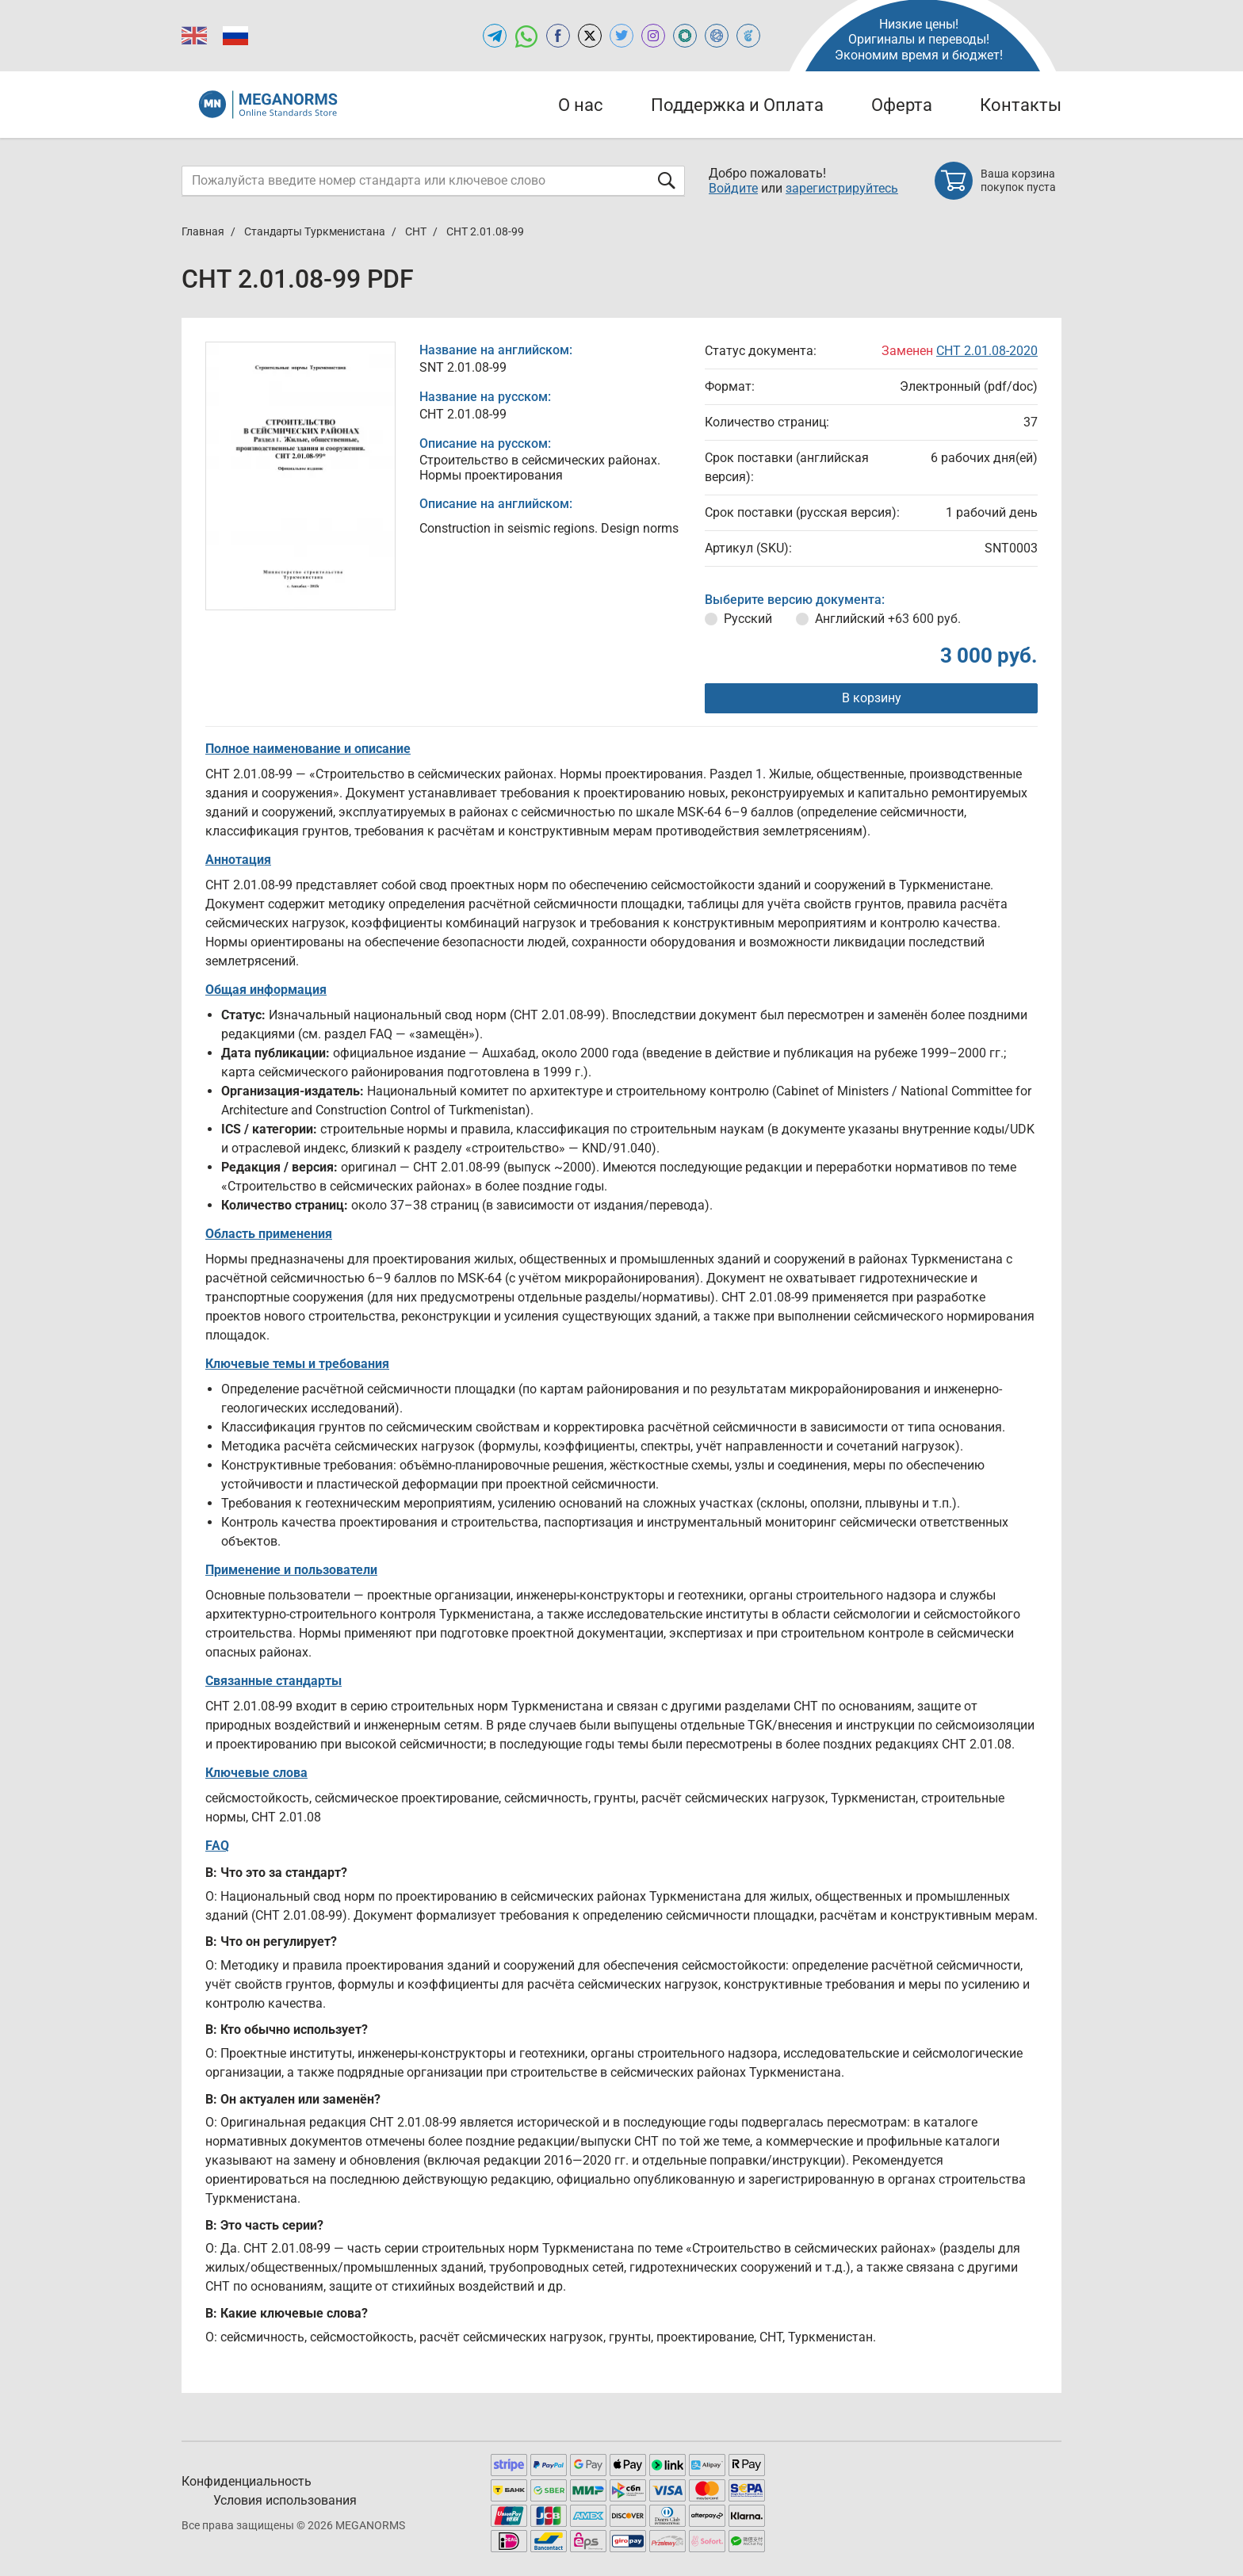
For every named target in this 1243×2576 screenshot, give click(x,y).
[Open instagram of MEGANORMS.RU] (653, 36)
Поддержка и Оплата (737, 105)
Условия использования (285, 2500)
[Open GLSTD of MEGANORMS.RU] (685, 36)
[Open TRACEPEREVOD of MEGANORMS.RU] (748, 36)
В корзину (871, 697)
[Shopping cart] (998, 181)
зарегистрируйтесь (842, 188)
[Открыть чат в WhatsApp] (526, 36)
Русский (748, 618)
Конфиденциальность (247, 2481)
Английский (888, 618)
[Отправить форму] (666, 180)
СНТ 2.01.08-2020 (987, 350)
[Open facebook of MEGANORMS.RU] (558, 36)
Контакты (1020, 105)
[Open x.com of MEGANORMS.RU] (590, 36)
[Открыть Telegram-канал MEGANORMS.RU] (495, 36)
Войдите (733, 188)
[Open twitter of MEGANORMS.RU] (621, 36)
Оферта (901, 105)
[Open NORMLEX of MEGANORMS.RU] (717, 36)
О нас (580, 105)
